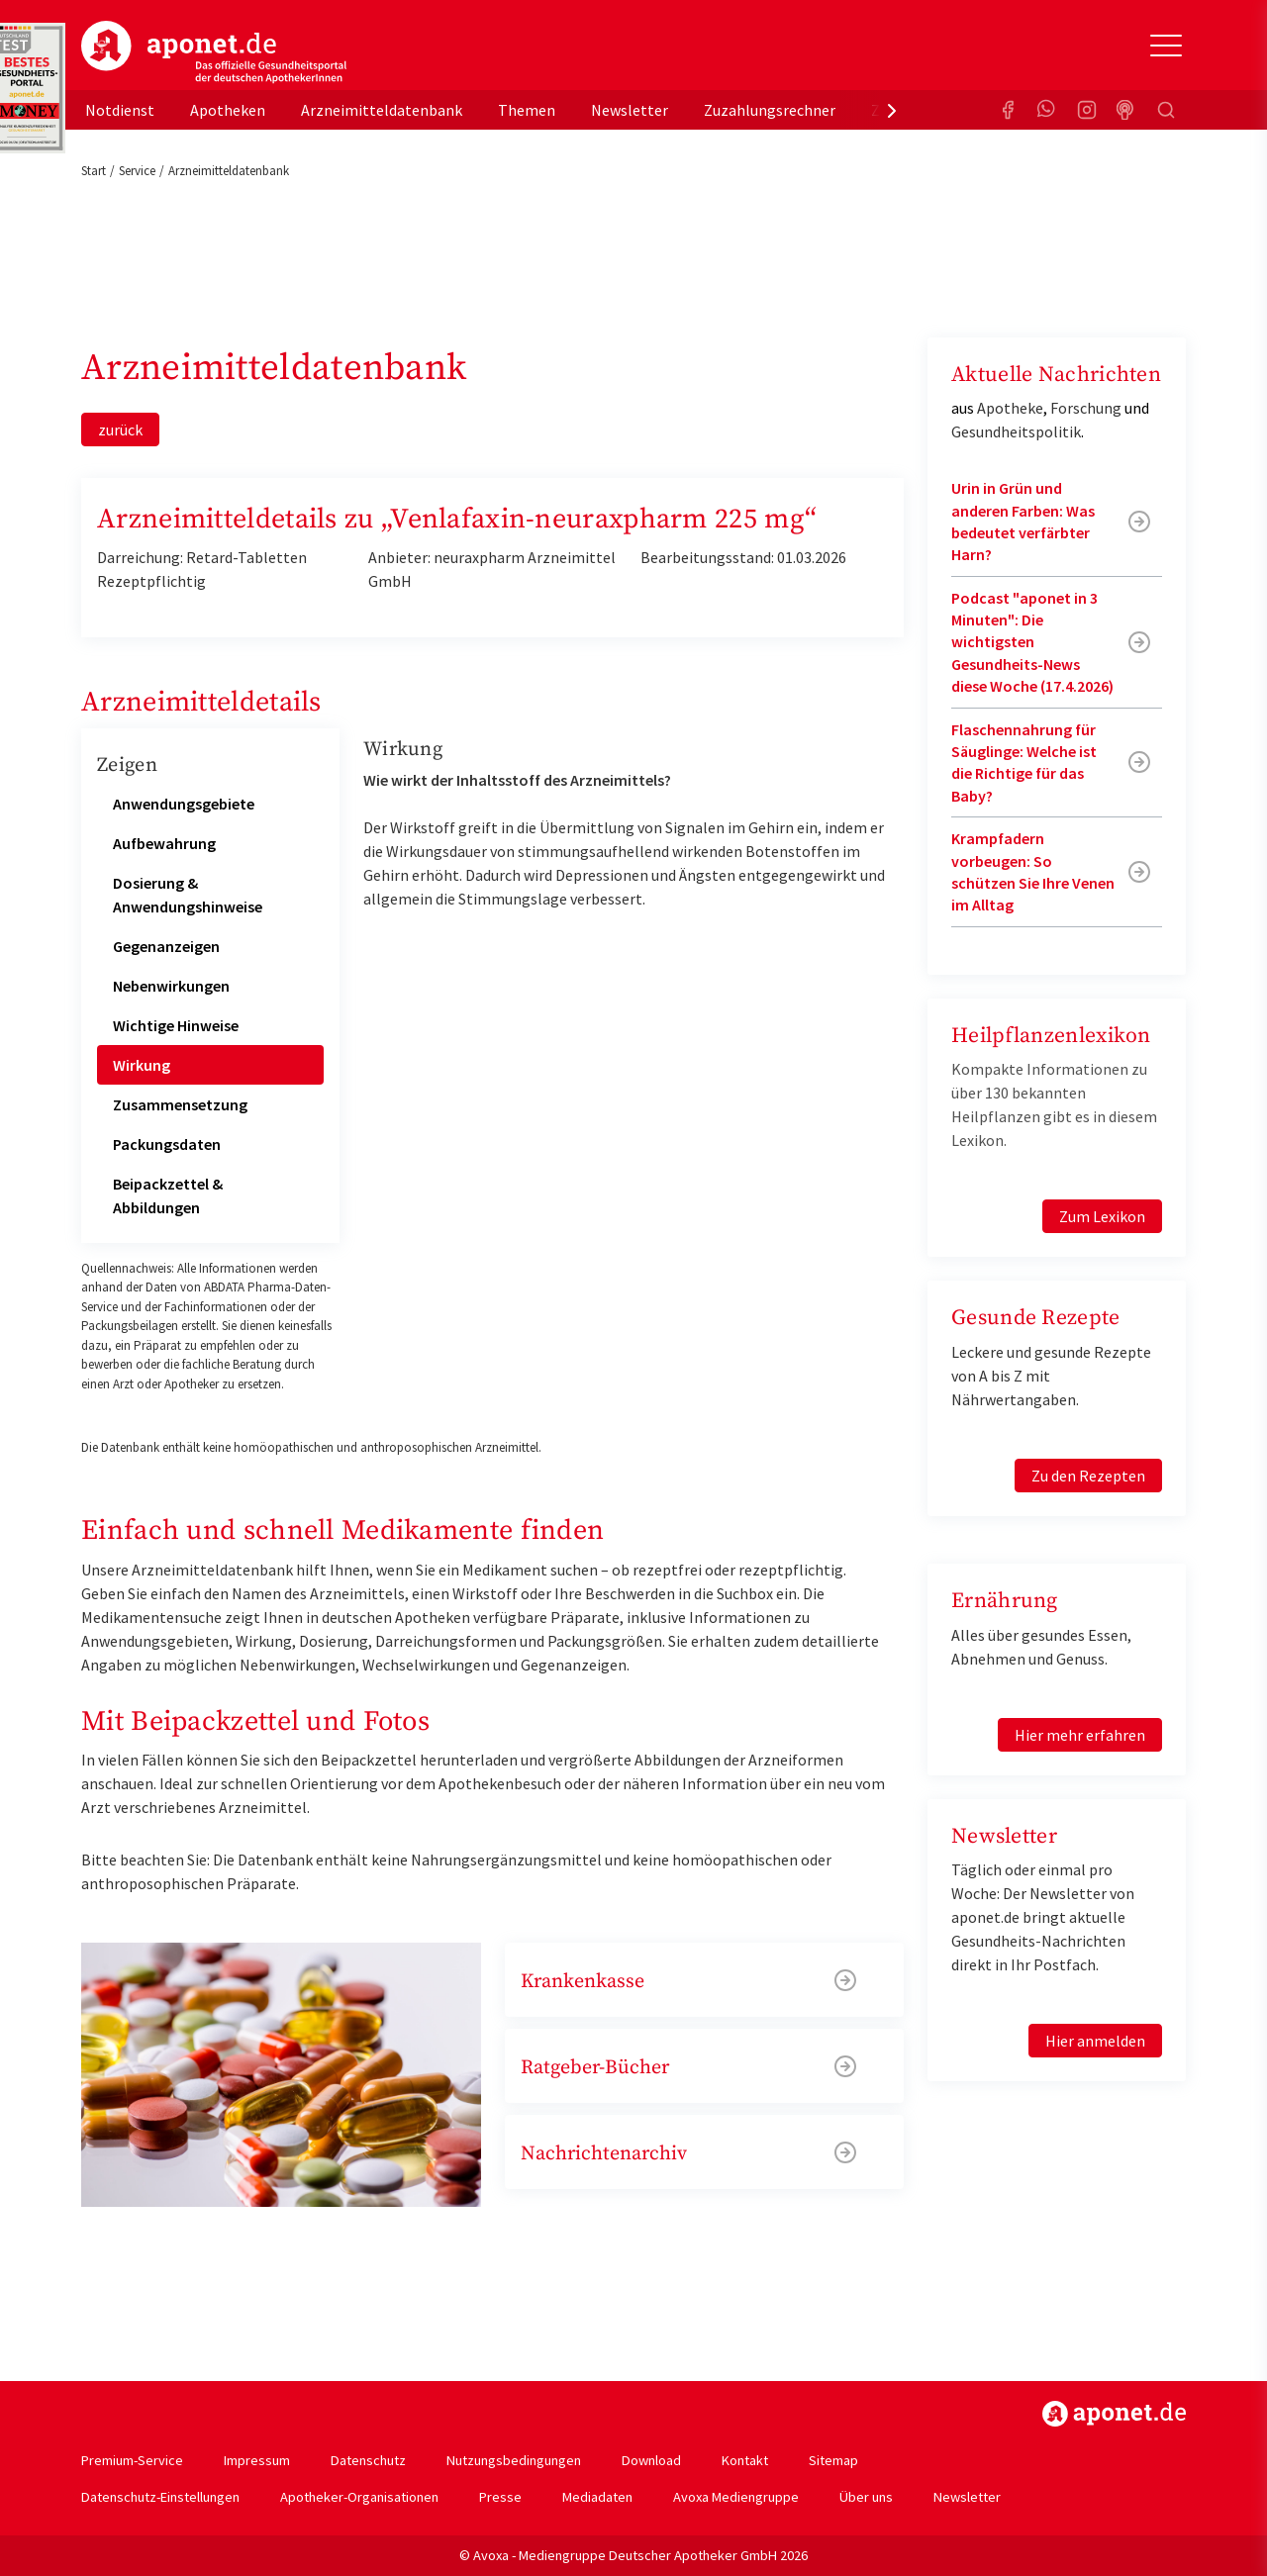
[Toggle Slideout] (1166, 45)
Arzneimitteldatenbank (381, 110)
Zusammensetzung (180, 1104)
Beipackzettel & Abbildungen (168, 1195)
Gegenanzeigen (166, 946)
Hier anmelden (1095, 2041)
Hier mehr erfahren (1080, 1735)
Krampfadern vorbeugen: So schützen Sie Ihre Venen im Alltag (1033, 871)
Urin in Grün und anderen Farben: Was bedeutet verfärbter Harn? (1023, 521)
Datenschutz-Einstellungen (160, 2497)
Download (651, 2460)
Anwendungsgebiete (183, 803)
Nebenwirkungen (171, 986)
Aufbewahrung (164, 843)
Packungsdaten (167, 1144)
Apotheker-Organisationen (359, 2497)
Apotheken (227, 110)
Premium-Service (132, 2460)
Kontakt (745, 2460)
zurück (120, 429)
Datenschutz (368, 2460)
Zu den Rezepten (1088, 1475)
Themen (526, 110)
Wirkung (141, 1065)
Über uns (866, 2497)
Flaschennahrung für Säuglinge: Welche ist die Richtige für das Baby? (1024, 762)
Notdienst (119, 110)
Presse (500, 2497)
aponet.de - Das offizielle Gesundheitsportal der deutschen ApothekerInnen (213, 52)
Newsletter (629, 110)
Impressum (257, 2460)
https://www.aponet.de (1114, 2414)
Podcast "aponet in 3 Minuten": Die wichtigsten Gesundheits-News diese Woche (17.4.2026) (1032, 642)
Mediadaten (597, 2497)
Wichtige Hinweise (176, 1025)
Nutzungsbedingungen (513, 2460)
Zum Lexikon (1102, 1216)
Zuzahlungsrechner (769, 110)
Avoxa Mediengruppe (736, 2497)
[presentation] (892, 110)
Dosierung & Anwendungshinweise (187, 894)
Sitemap (833, 2460)
